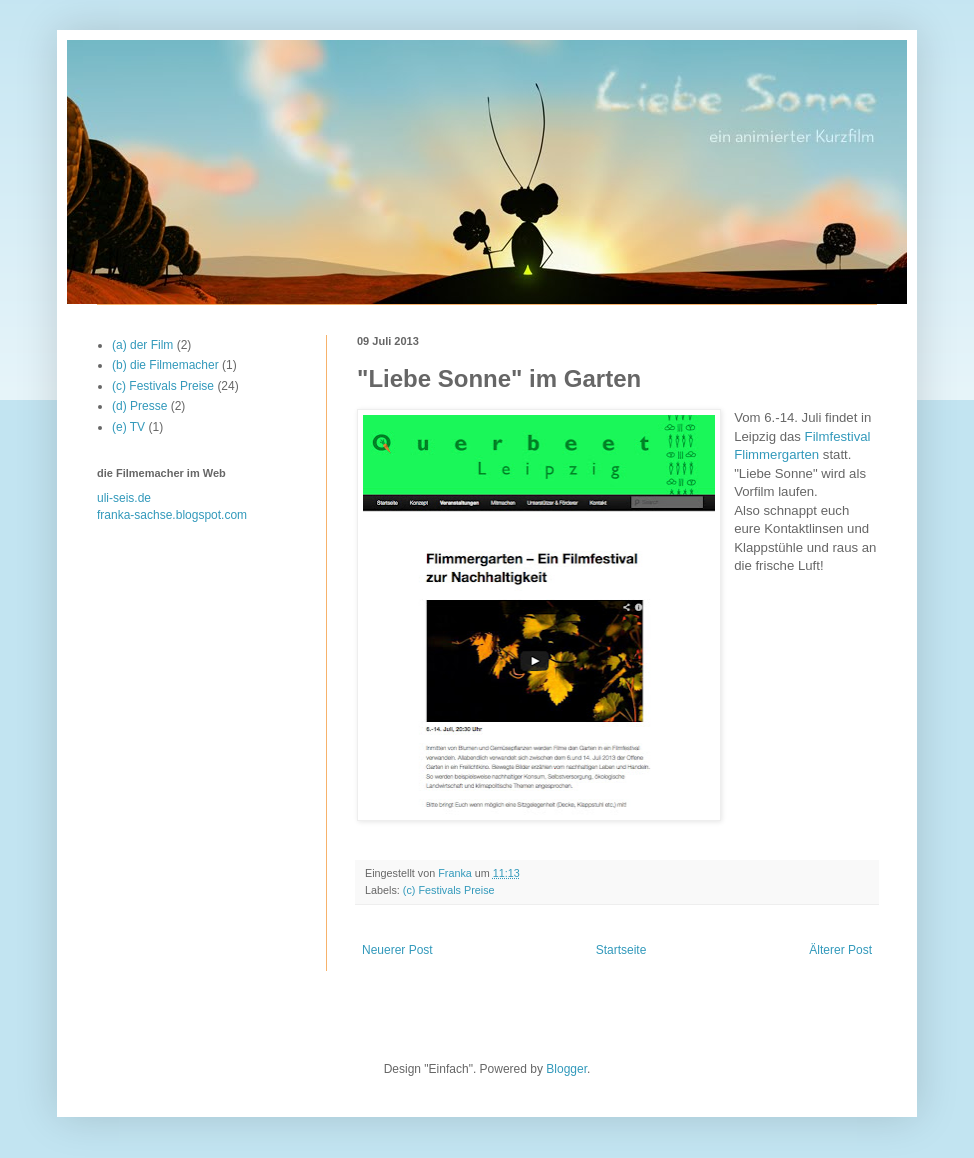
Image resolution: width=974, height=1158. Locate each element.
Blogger (566, 1069)
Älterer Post (840, 950)
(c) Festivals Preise (449, 890)
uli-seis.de (124, 498)
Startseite (621, 950)
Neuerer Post (397, 950)
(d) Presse (139, 406)
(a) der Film (142, 345)
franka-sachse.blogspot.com (172, 515)
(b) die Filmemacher (165, 365)
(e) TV (128, 427)
